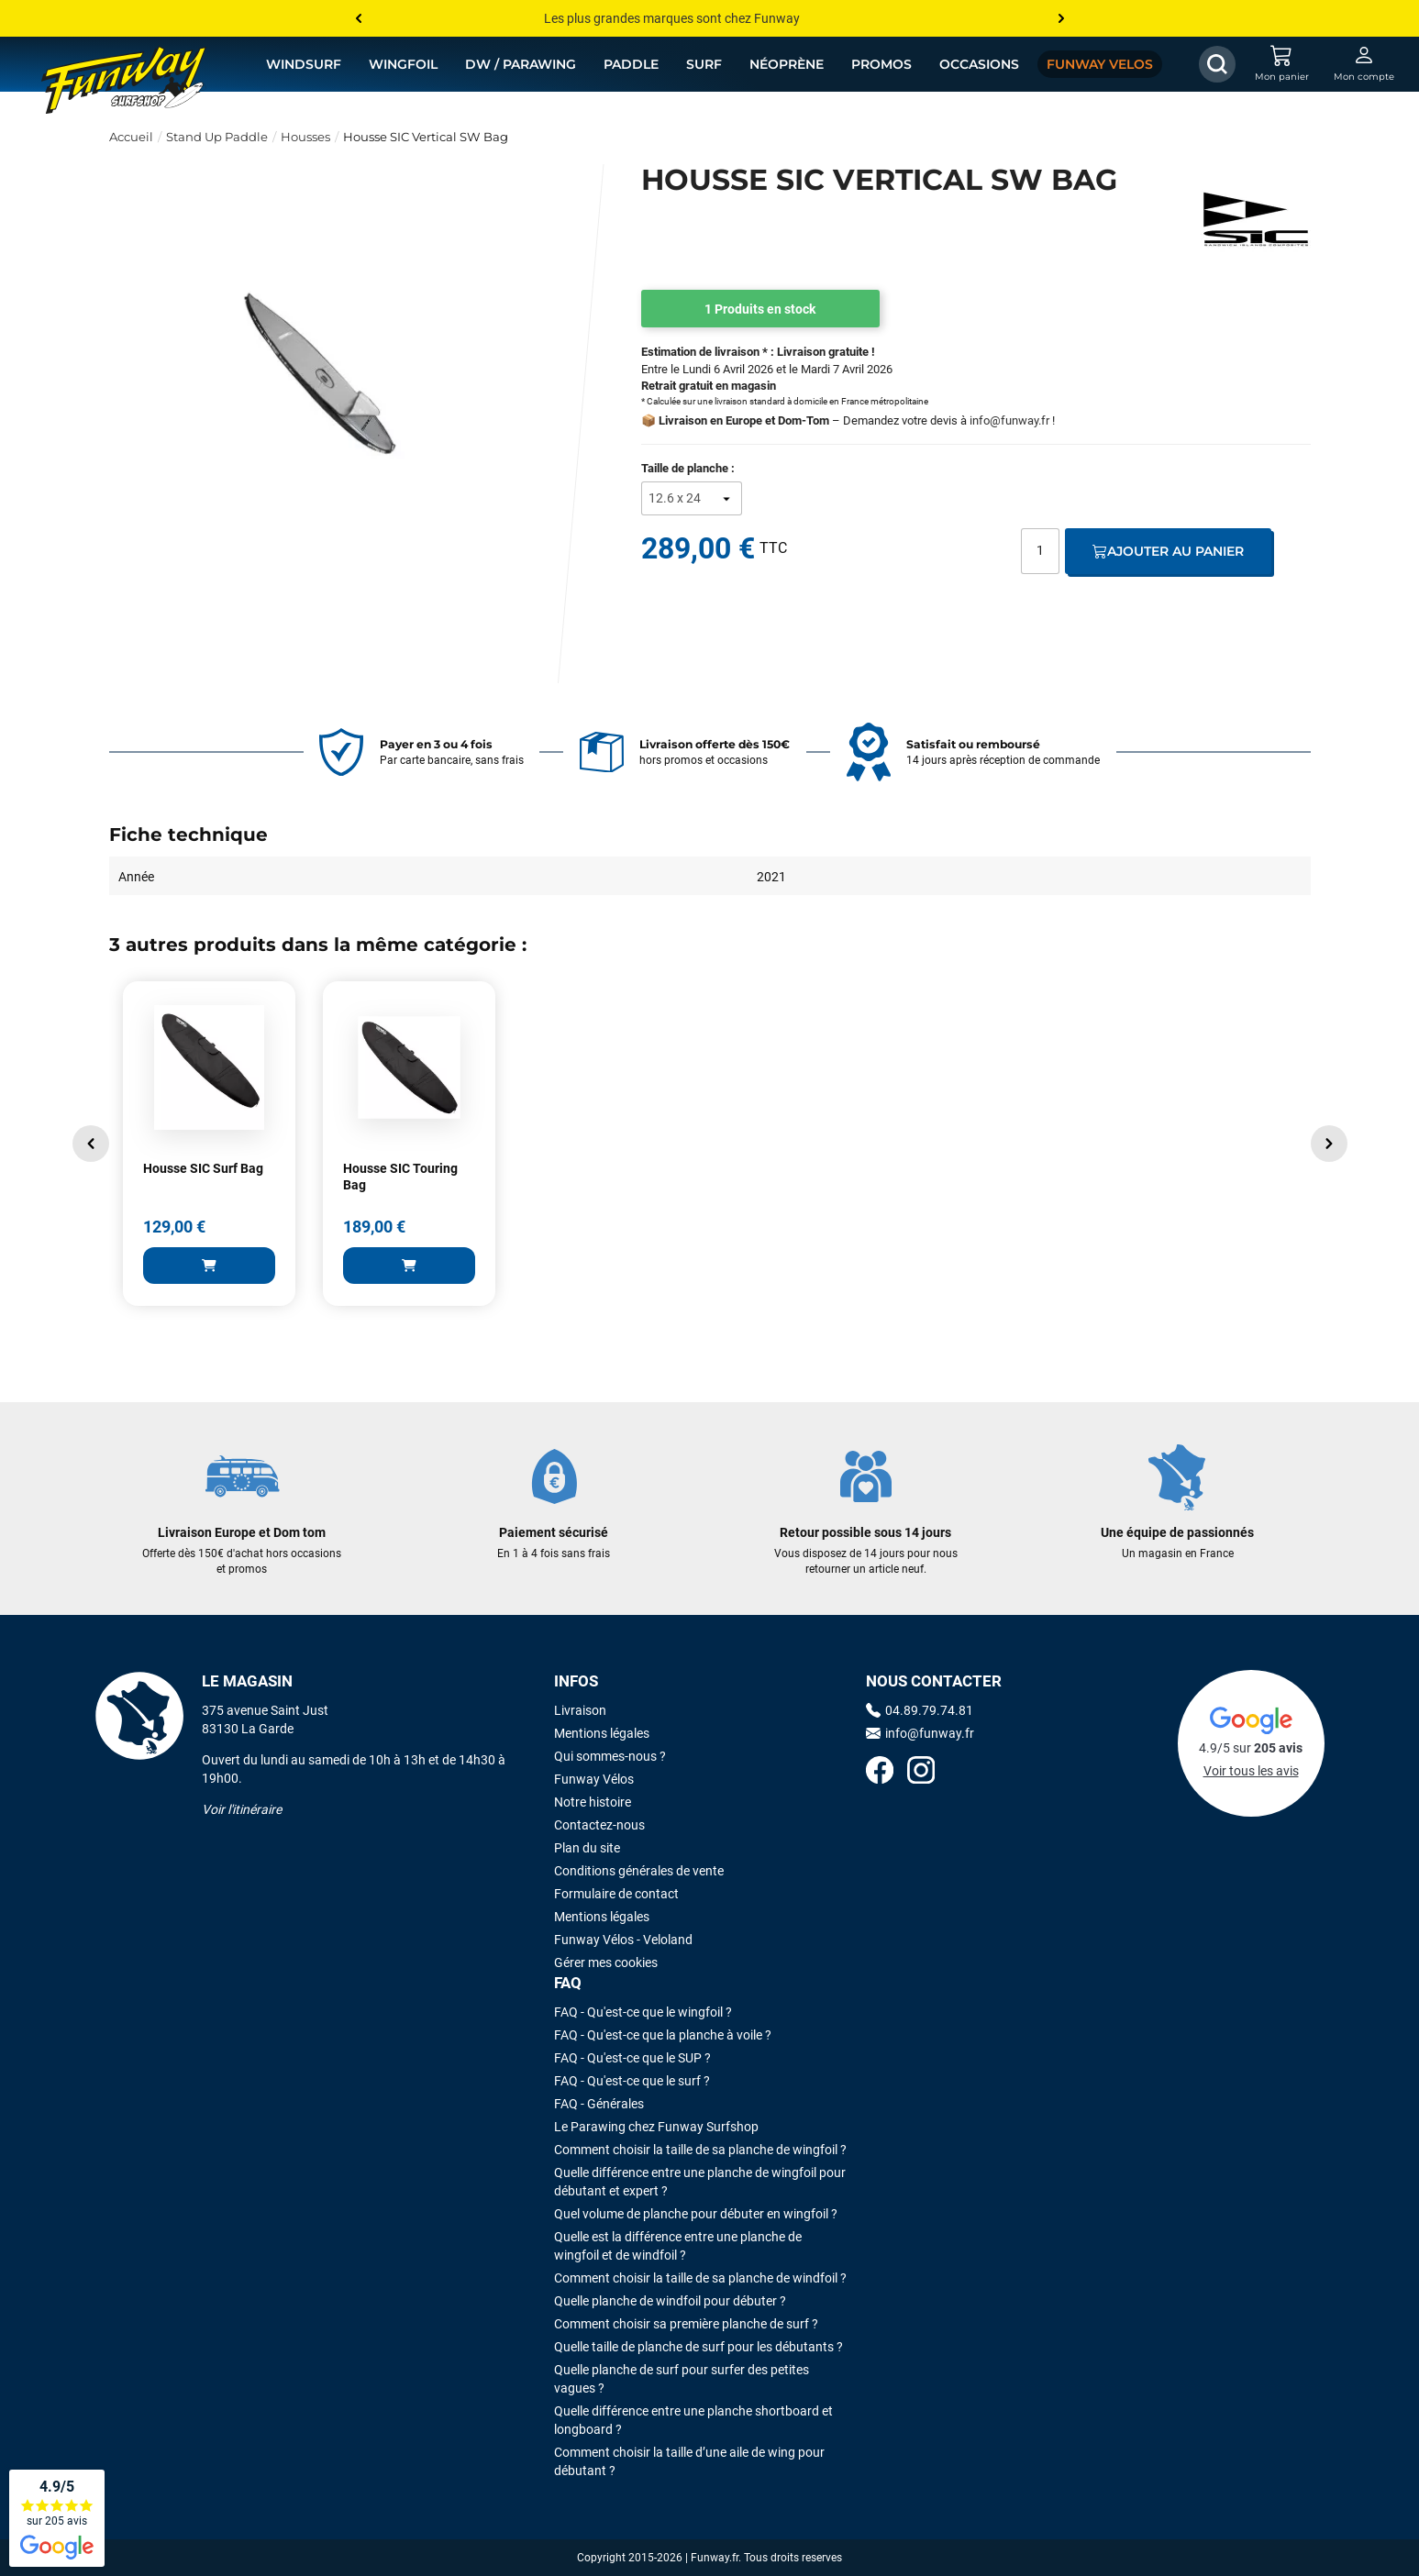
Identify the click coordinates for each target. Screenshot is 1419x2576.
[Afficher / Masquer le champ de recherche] (1217, 64)
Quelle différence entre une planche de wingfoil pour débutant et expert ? (700, 2181)
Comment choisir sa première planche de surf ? (686, 2323)
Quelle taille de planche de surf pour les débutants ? (698, 2346)
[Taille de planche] (691, 498)
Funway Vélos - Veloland (623, 1939)
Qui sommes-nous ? (610, 1756)
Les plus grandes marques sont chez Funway (672, 18)
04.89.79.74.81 (919, 1710)
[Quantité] (1040, 551)
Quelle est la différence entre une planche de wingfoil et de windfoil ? (678, 2245)
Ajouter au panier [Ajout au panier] (1168, 551)
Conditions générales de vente (639, 1870)
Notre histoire (592, 1802)
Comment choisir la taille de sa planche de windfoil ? (700, 2278)
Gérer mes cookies (606, 1962)
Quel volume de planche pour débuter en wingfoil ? (695, 2213)
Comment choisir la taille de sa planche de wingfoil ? (700, 2149)
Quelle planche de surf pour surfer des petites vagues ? (681, 2378)
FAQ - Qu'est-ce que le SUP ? (632, 2058)
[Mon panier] (1281, 64)
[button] (90, 1143)
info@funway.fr (1009, 420)
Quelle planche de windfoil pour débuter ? (670, 2301)
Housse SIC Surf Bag (203, 1168)
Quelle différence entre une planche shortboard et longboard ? (693, 2420)
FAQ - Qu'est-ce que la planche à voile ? (662, 2035)
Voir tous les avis (1251, 1770)
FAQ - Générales (599, 2103)
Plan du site (587, 1848)
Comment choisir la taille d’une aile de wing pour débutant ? (689, 2461)
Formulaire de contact (616, 1893)
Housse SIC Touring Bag (400, 1176)
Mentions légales (601, 1733)
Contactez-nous (599, 1825)
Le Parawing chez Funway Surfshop (656, 2126)
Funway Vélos (594, 1779)
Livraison (580, 1710)
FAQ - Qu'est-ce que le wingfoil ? (643, 2012)
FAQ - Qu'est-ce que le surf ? (632, 2080)
